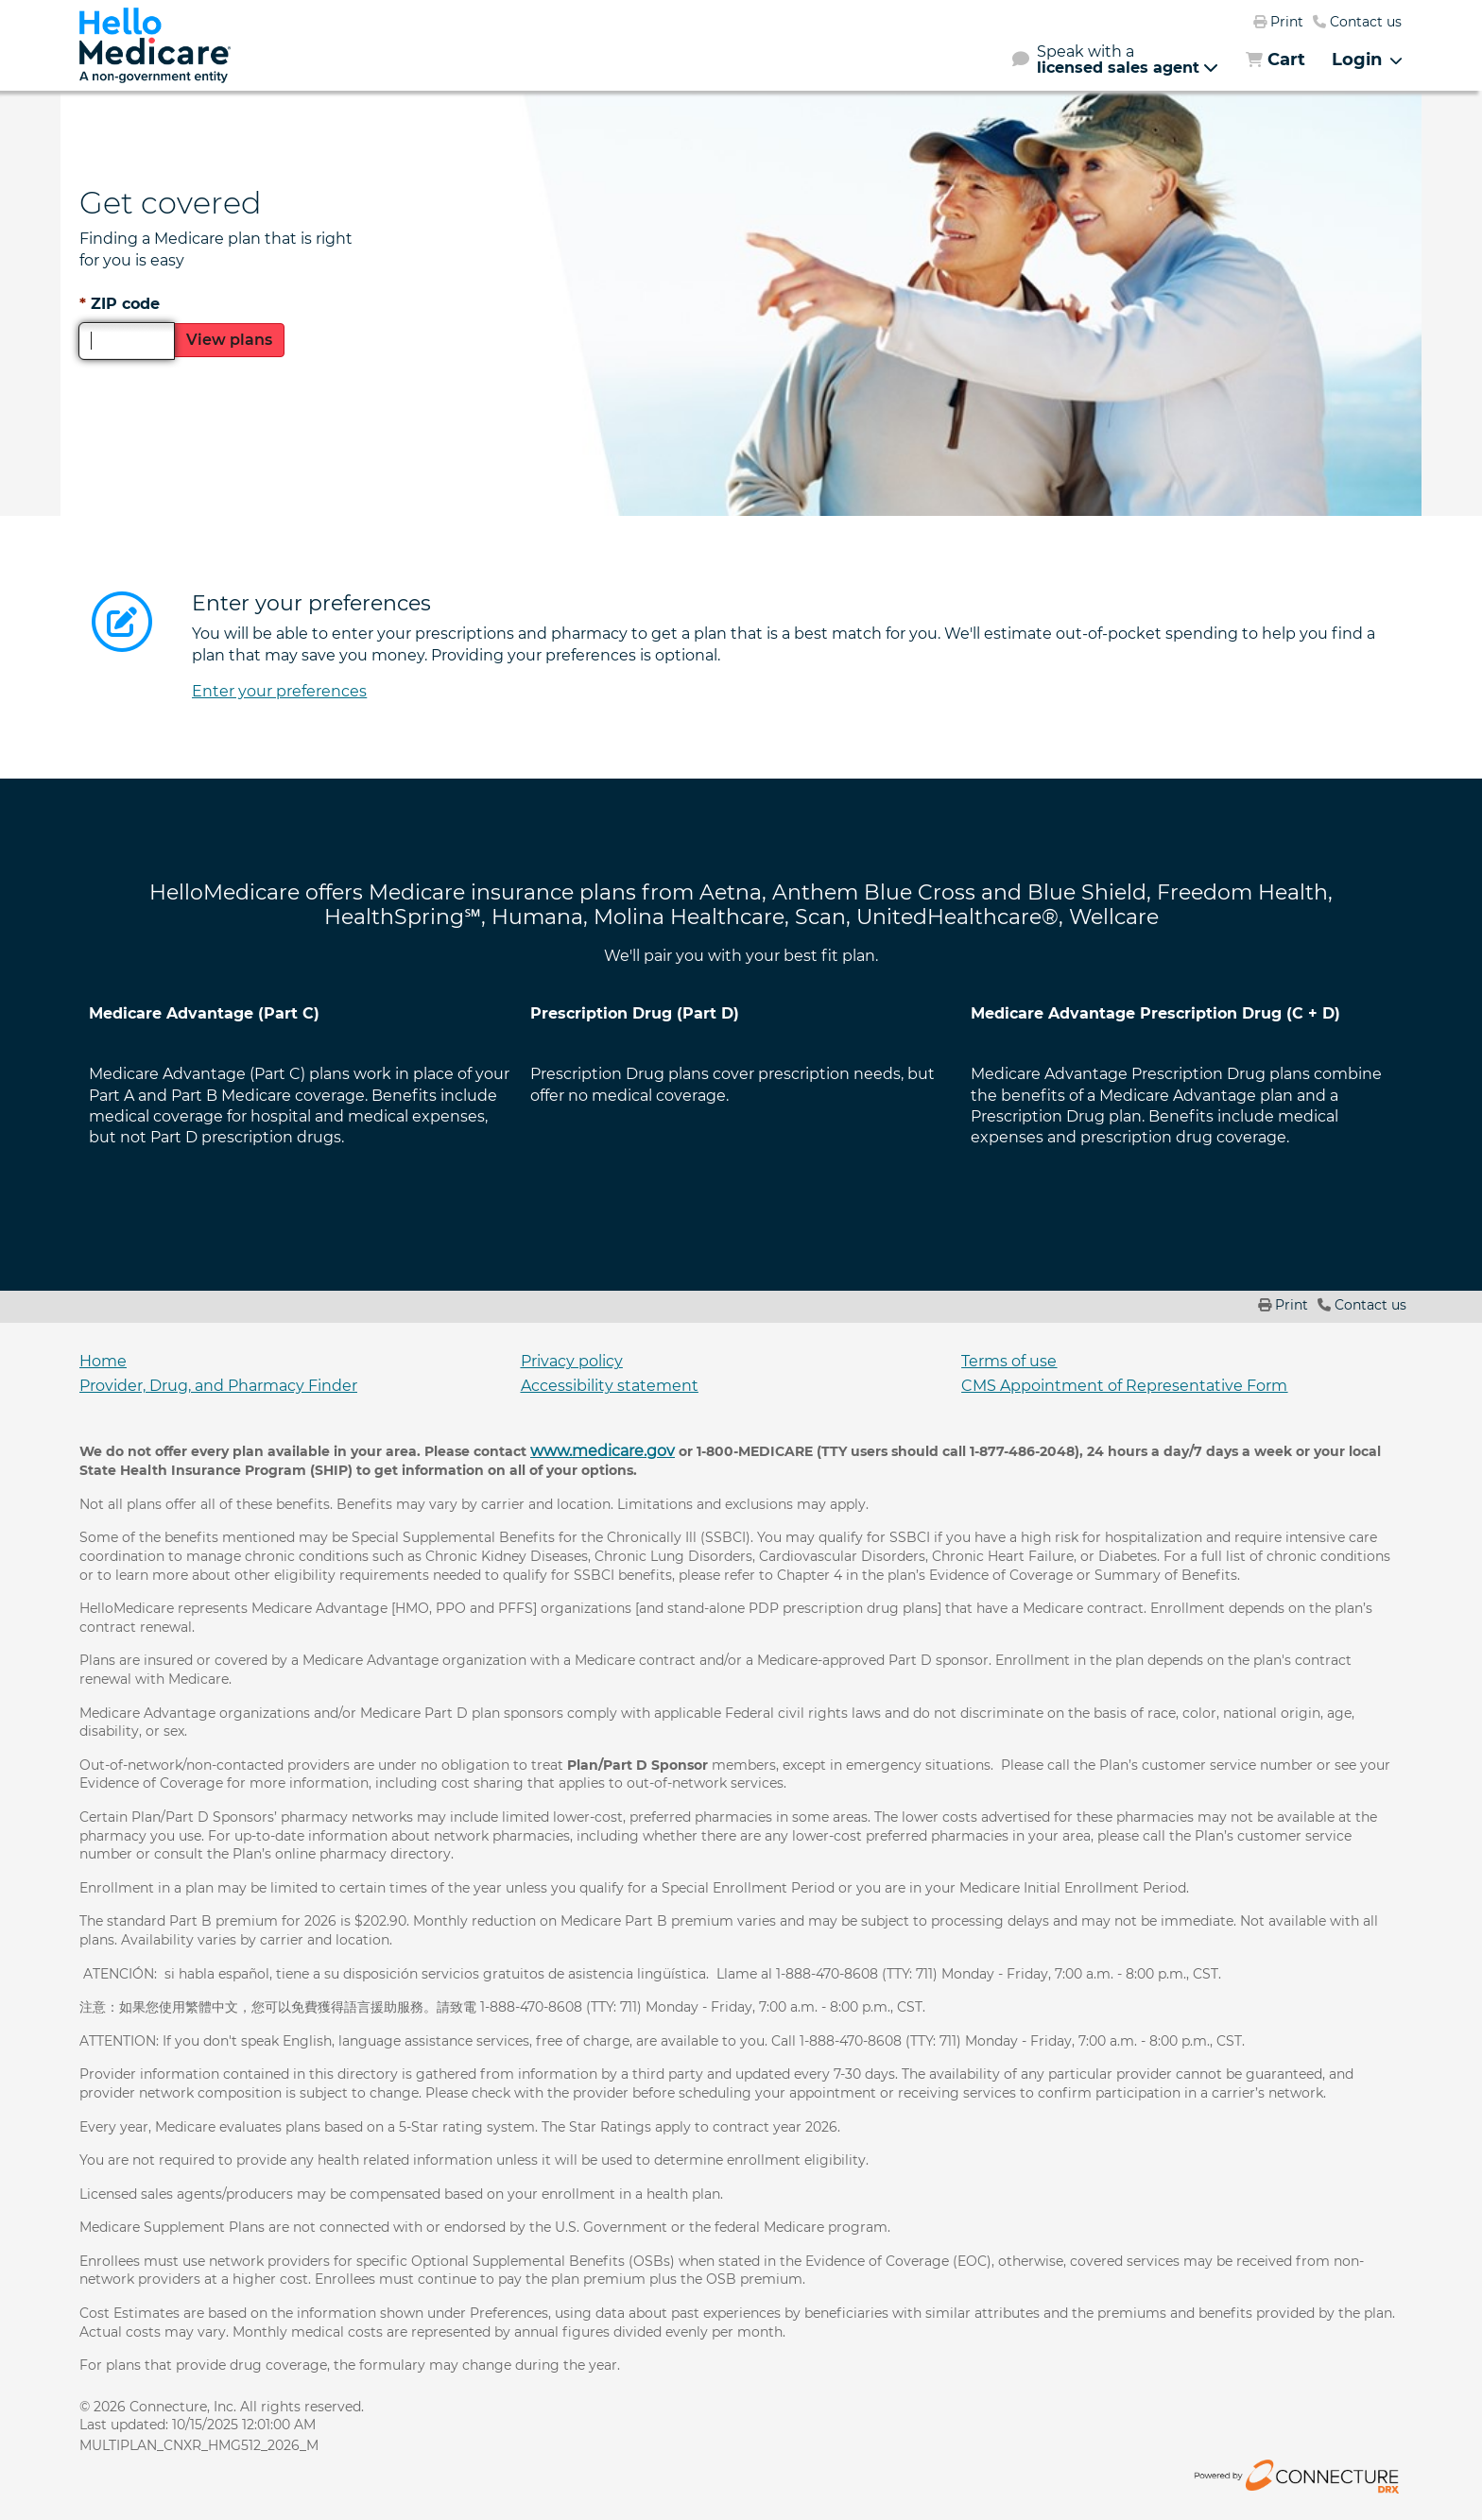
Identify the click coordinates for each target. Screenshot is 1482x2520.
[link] (155, 45)
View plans (229, 340)
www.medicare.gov (602, 1451)
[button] (1115, 60)
